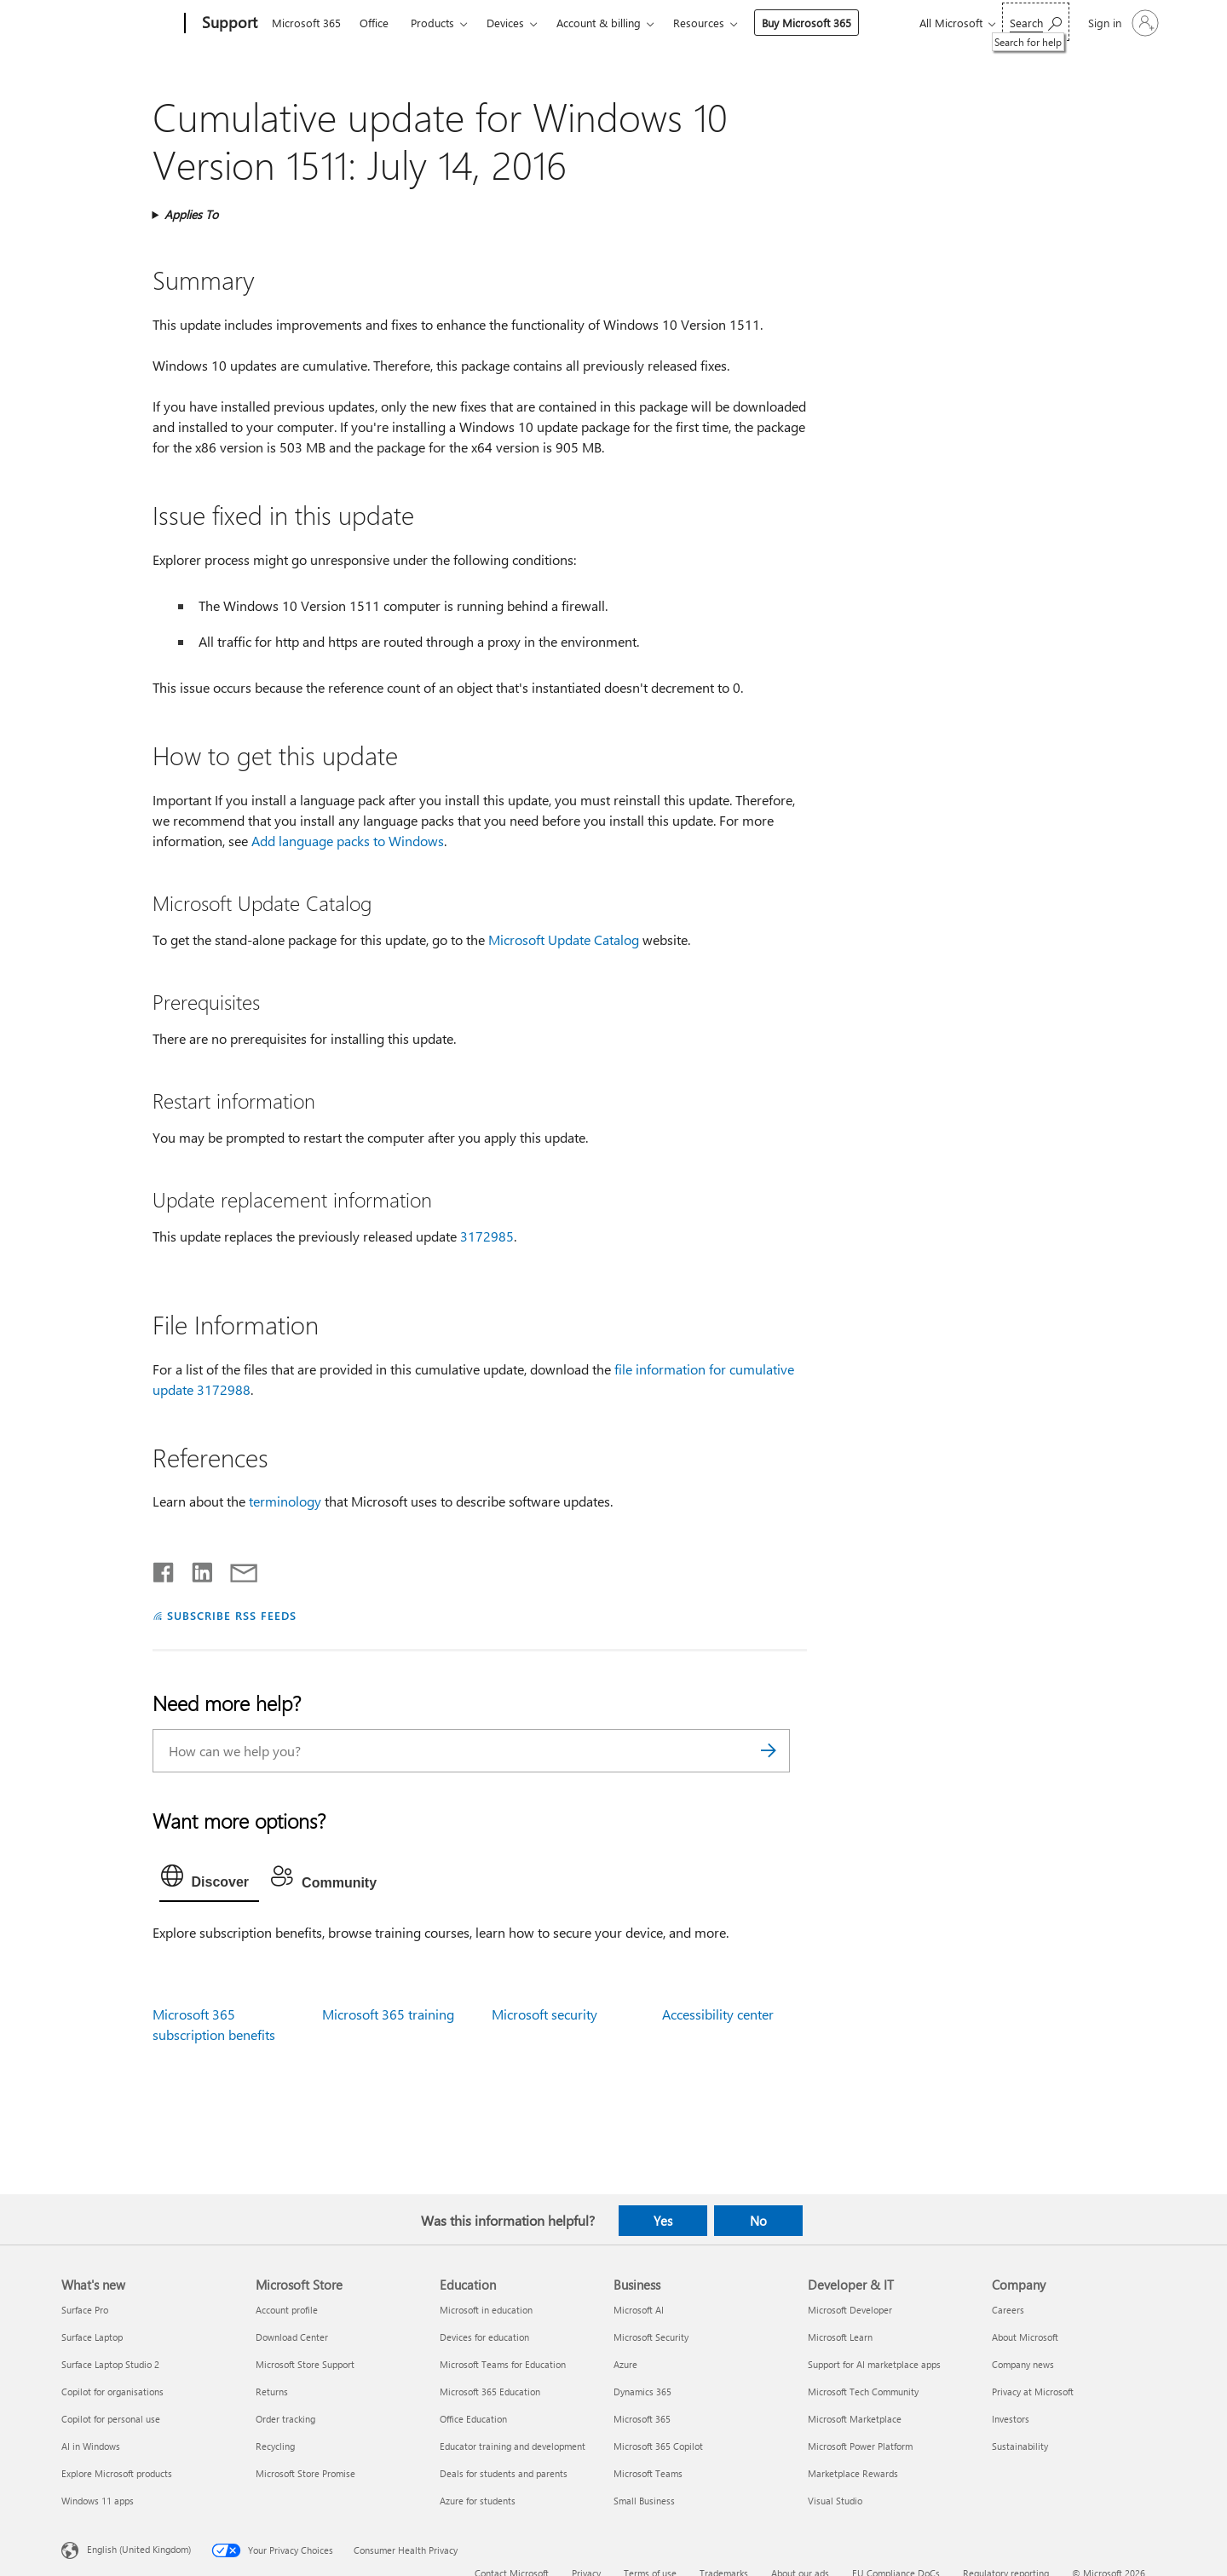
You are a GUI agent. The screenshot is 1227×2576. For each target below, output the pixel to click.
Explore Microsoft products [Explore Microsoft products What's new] (116, 2473)
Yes (663, 2220)
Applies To (191, 214)
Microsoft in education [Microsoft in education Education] (486, 2309)
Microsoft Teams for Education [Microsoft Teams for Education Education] (503, 2364)
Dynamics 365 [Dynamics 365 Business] (642, 2391)
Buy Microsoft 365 (806, 22)
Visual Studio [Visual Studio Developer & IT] (835, 2500)
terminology (285, 1501)
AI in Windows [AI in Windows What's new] (90, 2446)
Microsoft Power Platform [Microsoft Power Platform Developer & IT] (860, 2446)
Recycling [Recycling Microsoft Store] (275, 2446)
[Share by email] (236, 1569)
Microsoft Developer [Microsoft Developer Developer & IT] (850, 2309)
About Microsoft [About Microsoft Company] (1025, 2337)
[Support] (227, 24)
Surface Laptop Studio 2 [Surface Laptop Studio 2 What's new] (110, 2364)
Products (432, 22)
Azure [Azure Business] (625, 2364)
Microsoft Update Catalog (563, 939)
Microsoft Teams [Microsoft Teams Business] (648, 2473)
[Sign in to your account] (1122, 23)
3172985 (487, 1236)
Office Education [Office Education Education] (473, 2418)
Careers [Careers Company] (1008, 2309)
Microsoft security (544, 2014)
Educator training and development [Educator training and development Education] (512, 2446)
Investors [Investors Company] (1010, 2418)
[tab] (209, 1880)
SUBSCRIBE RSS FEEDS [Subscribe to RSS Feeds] (232, 1615)
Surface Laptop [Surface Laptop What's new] (92, 2337)
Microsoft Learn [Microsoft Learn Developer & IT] (840, 2337)
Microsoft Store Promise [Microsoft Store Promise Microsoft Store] (305, 2473)
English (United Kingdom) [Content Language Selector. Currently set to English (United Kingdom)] (139, 2548)
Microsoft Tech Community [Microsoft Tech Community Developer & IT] (863, 2391)
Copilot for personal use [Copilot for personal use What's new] (110, 2418)
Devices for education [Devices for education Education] (484, 2337)
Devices (505, 22)
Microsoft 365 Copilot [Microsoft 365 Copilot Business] (658, 2446)
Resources (698, 22)
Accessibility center (718, 2014)
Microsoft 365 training (388, 2014)
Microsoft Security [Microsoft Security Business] (651, 2337)
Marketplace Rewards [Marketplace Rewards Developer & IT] (853, 2473)
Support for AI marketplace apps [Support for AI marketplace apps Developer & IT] (874, 2364)
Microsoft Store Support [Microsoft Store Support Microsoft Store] (305, 2364)
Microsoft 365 (306, 22)
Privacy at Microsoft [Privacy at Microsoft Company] (1033, 2391)
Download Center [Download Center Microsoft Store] (292, 2337)
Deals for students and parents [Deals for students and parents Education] (503, 2473)
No (758, 2220)
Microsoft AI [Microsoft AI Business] (639, 2309)
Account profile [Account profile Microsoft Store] (287, 2309)
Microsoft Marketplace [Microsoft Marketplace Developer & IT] (855, 2418)
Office (374, 22)
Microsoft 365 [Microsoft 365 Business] (642, 2418)
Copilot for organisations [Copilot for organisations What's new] (112, 2391)
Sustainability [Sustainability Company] (1020, 2446)
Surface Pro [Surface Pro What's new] (84, 2309)
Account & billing (598, 22)
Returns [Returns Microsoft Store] (272, 2391)
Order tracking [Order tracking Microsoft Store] (285, 2418)
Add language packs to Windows (347, 841)
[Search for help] (1035, 22)
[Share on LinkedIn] (195, 1569)
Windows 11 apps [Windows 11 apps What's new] (97, 2500)
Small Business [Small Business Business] (644, 2500)
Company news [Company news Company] (1023, 2364)
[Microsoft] (119, 24)
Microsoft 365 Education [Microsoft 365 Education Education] (490, 2391)
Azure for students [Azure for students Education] (478, 2500)
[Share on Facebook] (164, 1569)
